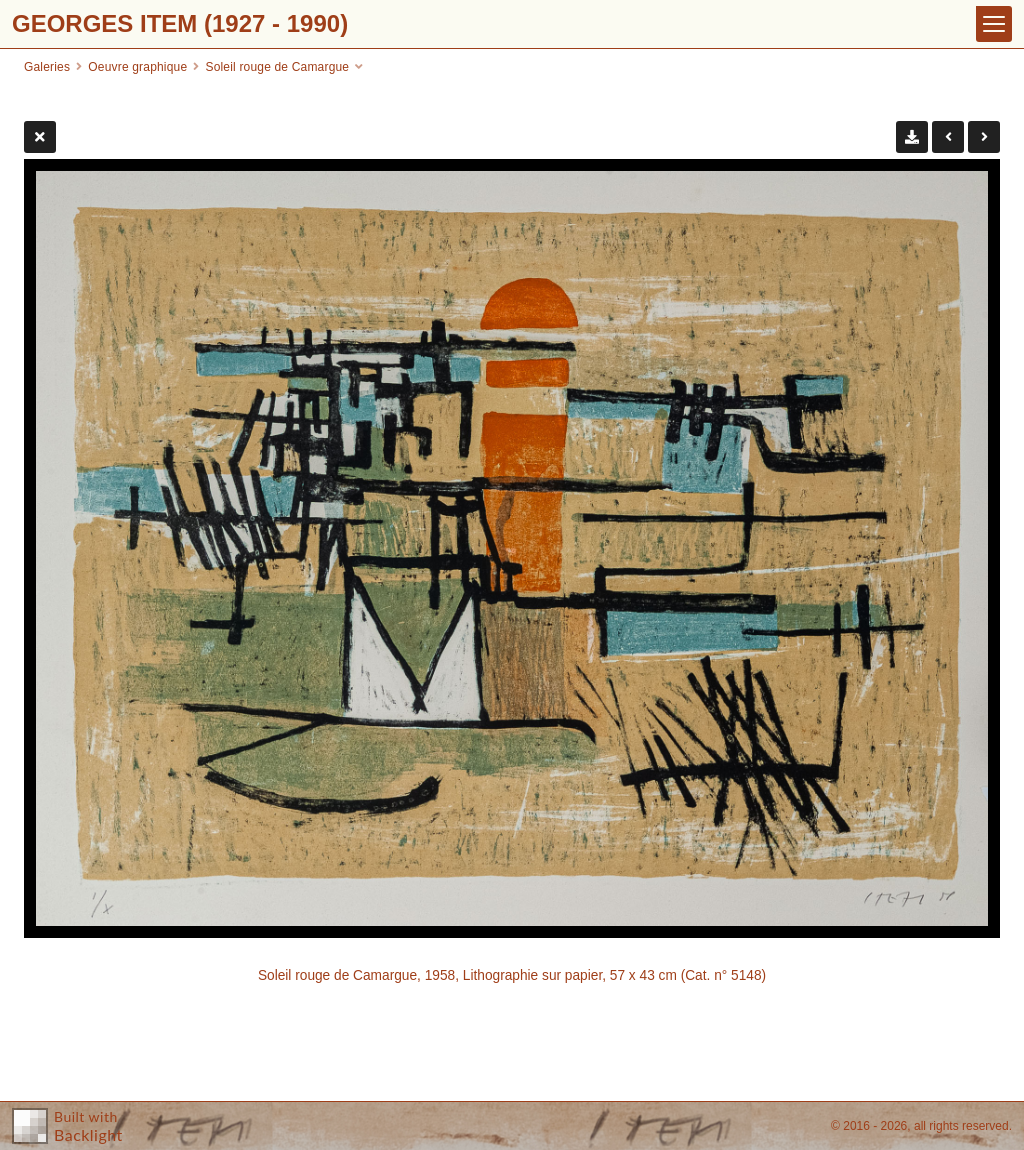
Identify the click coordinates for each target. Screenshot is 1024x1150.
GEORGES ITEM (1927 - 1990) (180, 23)
